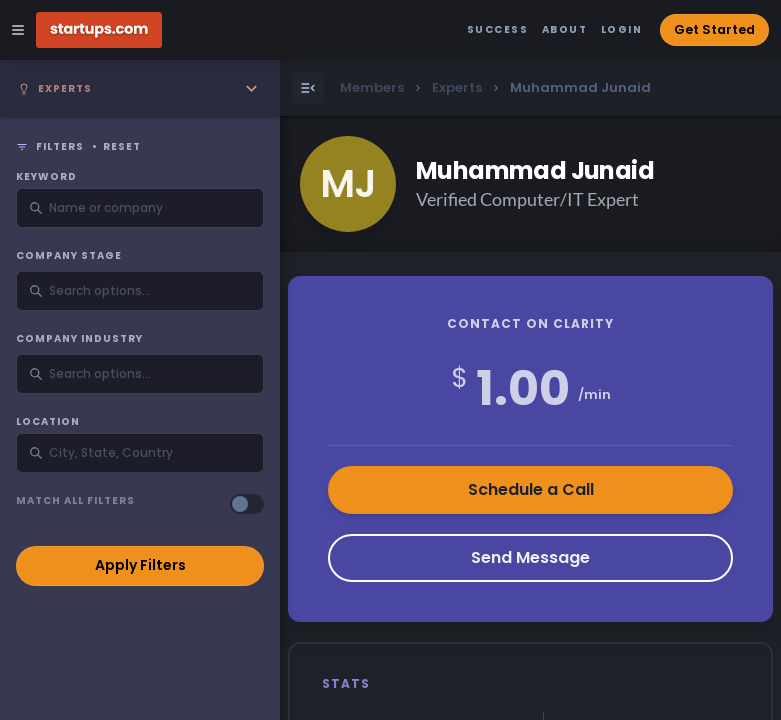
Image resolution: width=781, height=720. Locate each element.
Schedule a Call (531, 489)
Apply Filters (140, 565)
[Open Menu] (308, 88)
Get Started (714, 29)
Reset (122, 147)
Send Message (530, 557)
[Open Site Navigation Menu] (18, 30)
